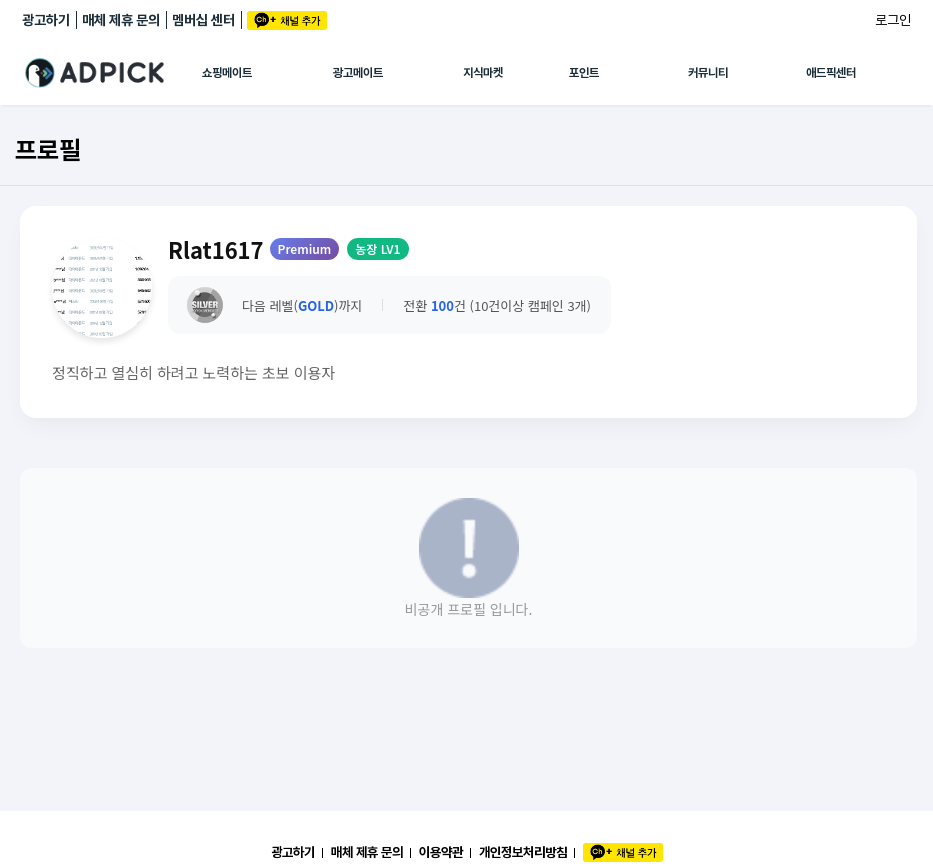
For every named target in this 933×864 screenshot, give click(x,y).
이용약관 (441, 852)
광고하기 (46, 20)
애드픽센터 (831, 73)
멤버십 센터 (203, 20)
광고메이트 (358, 73)
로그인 (893, 20)
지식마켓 (483, 73)
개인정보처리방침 (523, 852)
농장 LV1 (377, 248)
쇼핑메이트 (227, 73)
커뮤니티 (708, 73)
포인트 (584, 73)
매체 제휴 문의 (121, 20)
